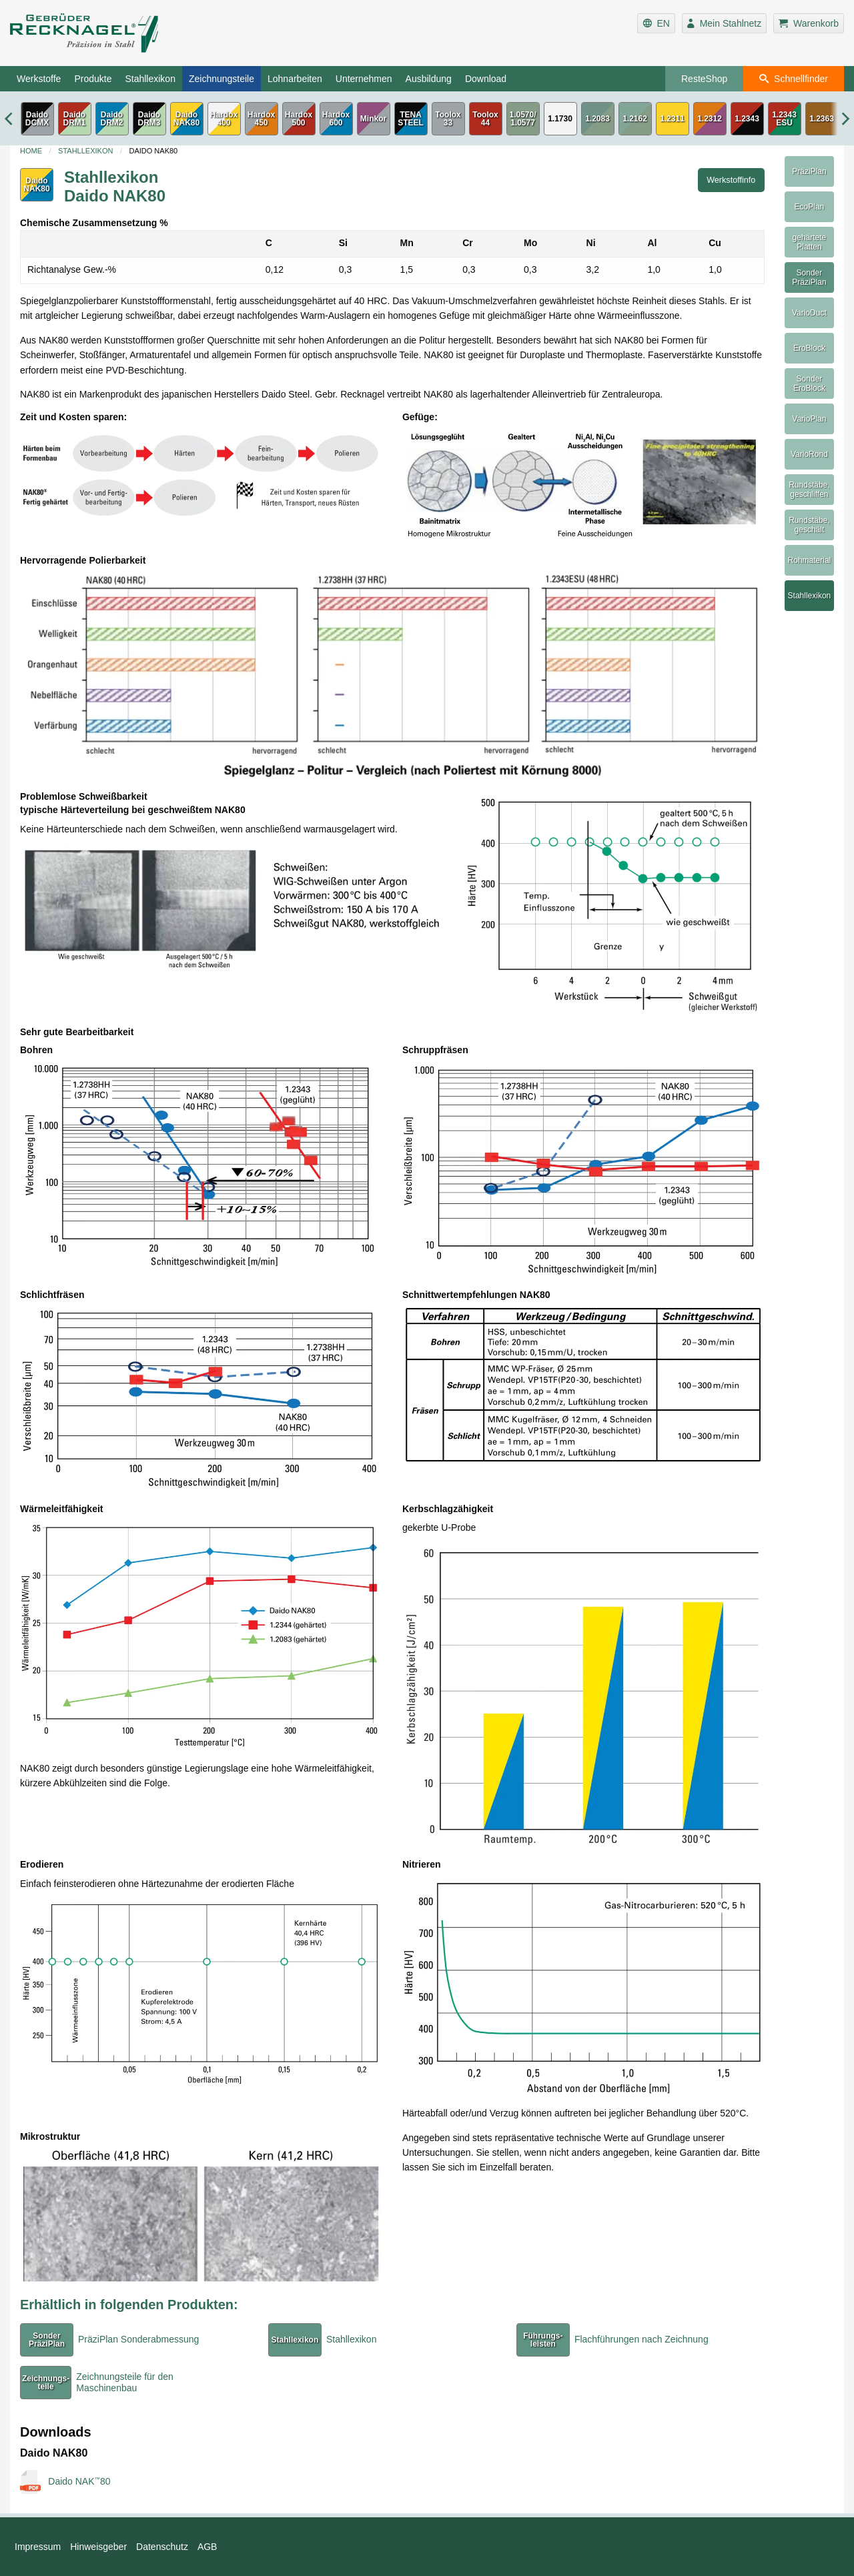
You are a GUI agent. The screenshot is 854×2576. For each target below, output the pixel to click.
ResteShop (704, 78)
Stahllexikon (150, 78)
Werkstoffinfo (731, 180)
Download (485, 78)
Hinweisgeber (98, 2546)
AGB (207, 2546)
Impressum (38, 2546)
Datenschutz (162, 2546)
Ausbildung (429, 78)
